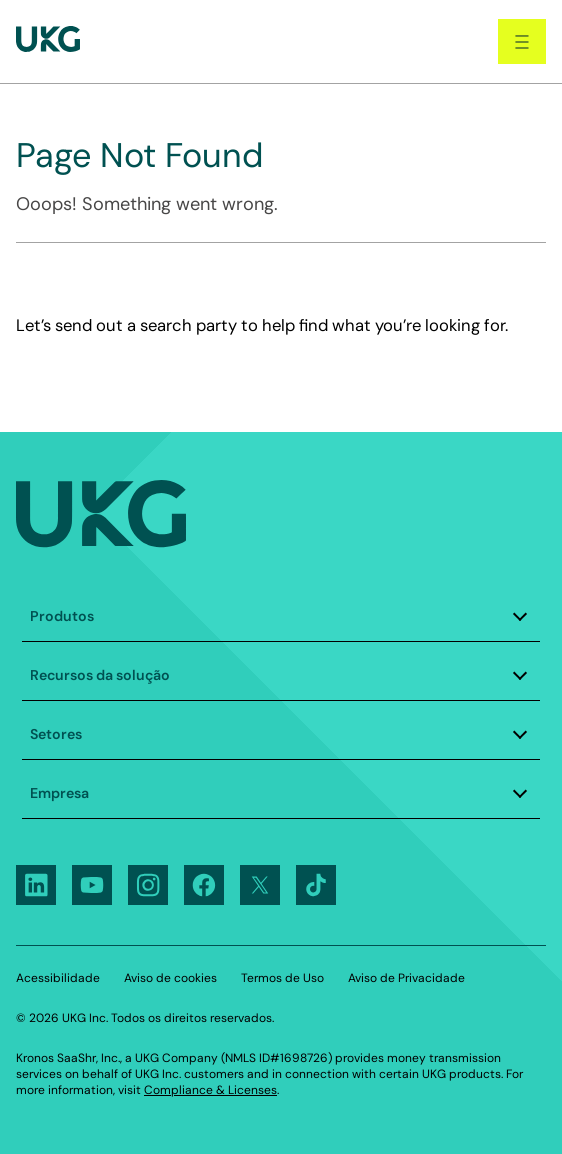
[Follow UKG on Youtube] (92, 885)
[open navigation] (522, 41)
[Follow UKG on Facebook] (204, 885)
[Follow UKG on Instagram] (148, 885)
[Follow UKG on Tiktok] (316, 885)
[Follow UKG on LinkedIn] (36, 885)
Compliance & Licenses (210, 1090)
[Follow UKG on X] (260, 885)
